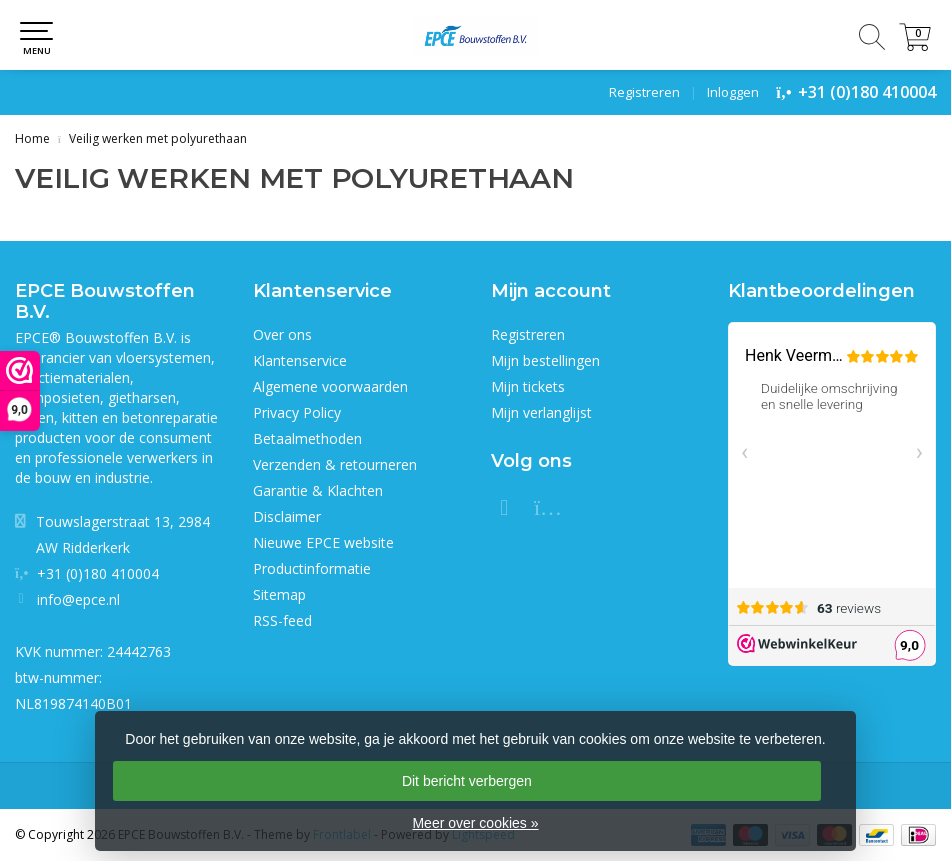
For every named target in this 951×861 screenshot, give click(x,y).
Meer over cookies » (475, 823)
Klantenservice (300, 360)
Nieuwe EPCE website (323, 542)
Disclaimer (287, 516)
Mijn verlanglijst (541, 412)
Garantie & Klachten (318, 490)
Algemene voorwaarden (330, 386)
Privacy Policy (297, 412)
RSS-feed (282, 620)
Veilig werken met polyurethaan (158, 138)
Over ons (282, 334)
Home (32, 138)
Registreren (644, 92)
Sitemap (279, 594)
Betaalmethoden (307, 438)
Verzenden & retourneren (335, 464)
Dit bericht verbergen (467, 781)
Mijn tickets (528, 386)
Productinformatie (312, 568)
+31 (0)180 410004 (867, 92)
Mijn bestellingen (545, 360)
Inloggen (733, 92)
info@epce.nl (78, 599)
